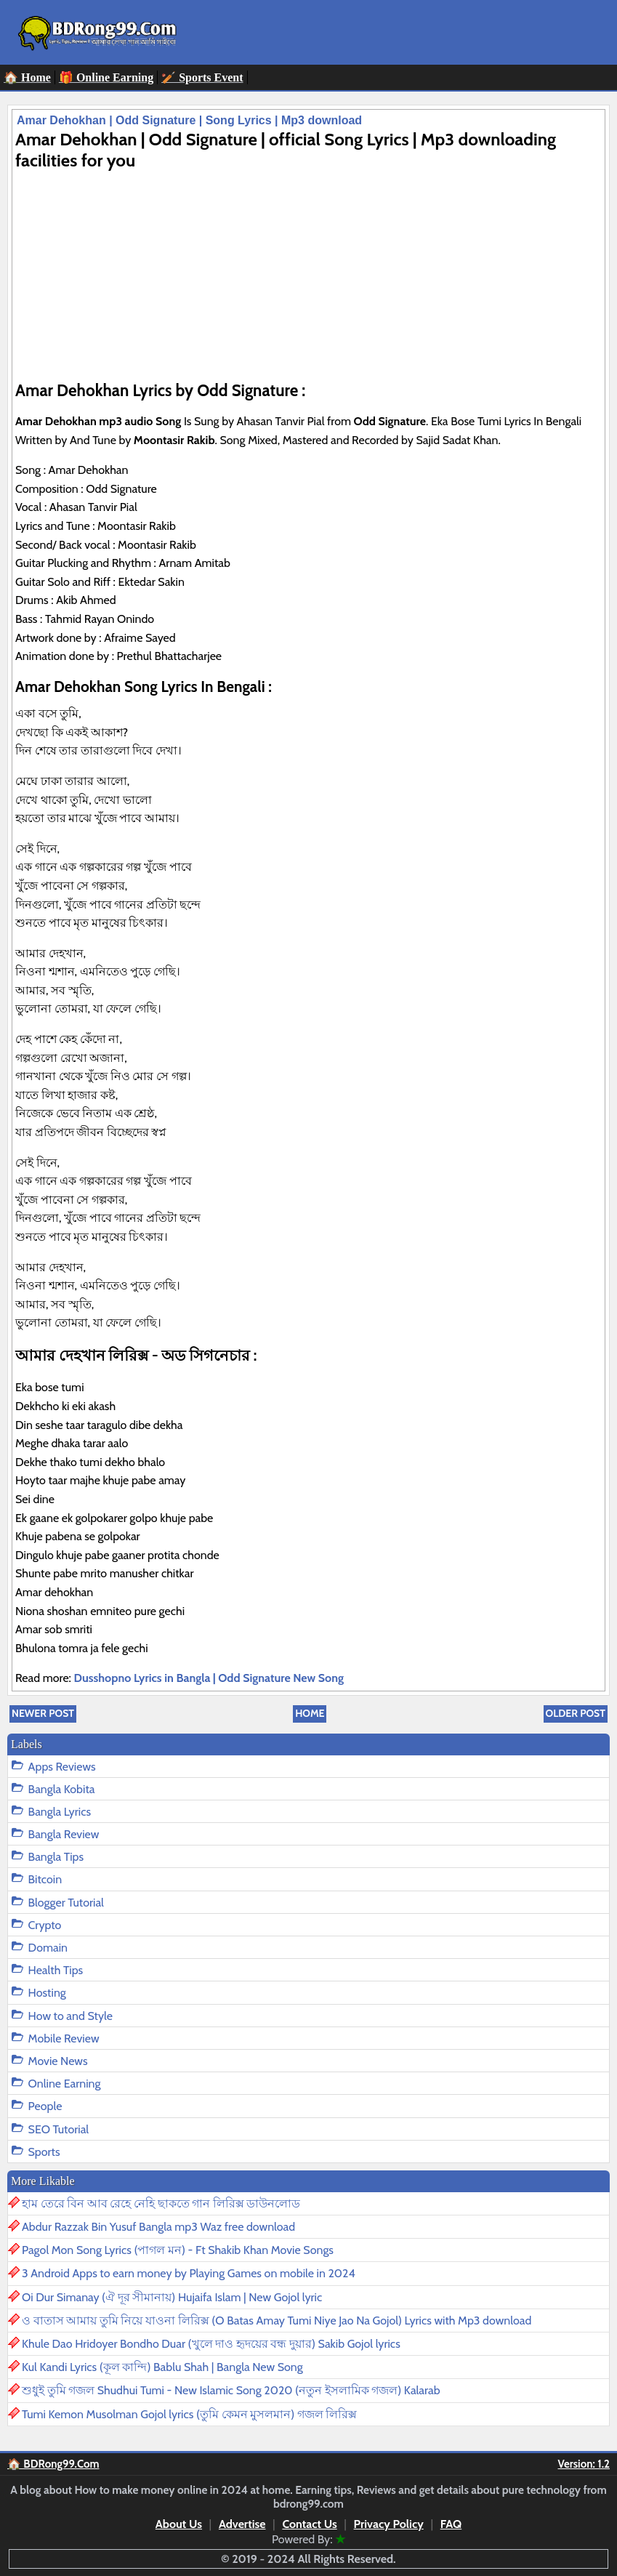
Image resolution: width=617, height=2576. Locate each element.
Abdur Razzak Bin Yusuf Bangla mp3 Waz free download (158, 2227)
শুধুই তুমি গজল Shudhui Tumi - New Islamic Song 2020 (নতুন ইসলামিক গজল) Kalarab (231, 2390)
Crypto (45, 1925)
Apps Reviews (62, 1767)
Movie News (58, 2061)
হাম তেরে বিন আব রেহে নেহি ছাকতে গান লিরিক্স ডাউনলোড (161, 2203)
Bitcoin (45, 1879)
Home (309, 1713)
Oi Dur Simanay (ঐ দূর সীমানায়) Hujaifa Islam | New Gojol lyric (172, 2297)
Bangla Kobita (61, 1789)
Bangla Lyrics (59, 1812)
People (45, 2106)
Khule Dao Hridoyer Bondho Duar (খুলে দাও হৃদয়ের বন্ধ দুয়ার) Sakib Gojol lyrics (211, 2344)
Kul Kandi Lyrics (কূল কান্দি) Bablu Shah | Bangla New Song (162, 2367)
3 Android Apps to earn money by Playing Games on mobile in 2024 (188, 2273)
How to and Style (70, 2016)
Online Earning (64, 2083)
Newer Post (43, 1713)
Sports (44, 2152)
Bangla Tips (56, 1857)
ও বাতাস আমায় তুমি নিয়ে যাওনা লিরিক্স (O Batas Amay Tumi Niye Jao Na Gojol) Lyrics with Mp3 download (276, 2320)
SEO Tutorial (58, 2129)
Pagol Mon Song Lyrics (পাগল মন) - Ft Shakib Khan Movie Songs (178, 2250)
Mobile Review (64, 2038)
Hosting (47, 1993)
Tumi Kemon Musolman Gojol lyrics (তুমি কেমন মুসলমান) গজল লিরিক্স (189, 2414)
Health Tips (56, 1970)
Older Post (575, 1713)
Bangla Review (64, 1834)
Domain (48, 1948)
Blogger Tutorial (66, 1902)
